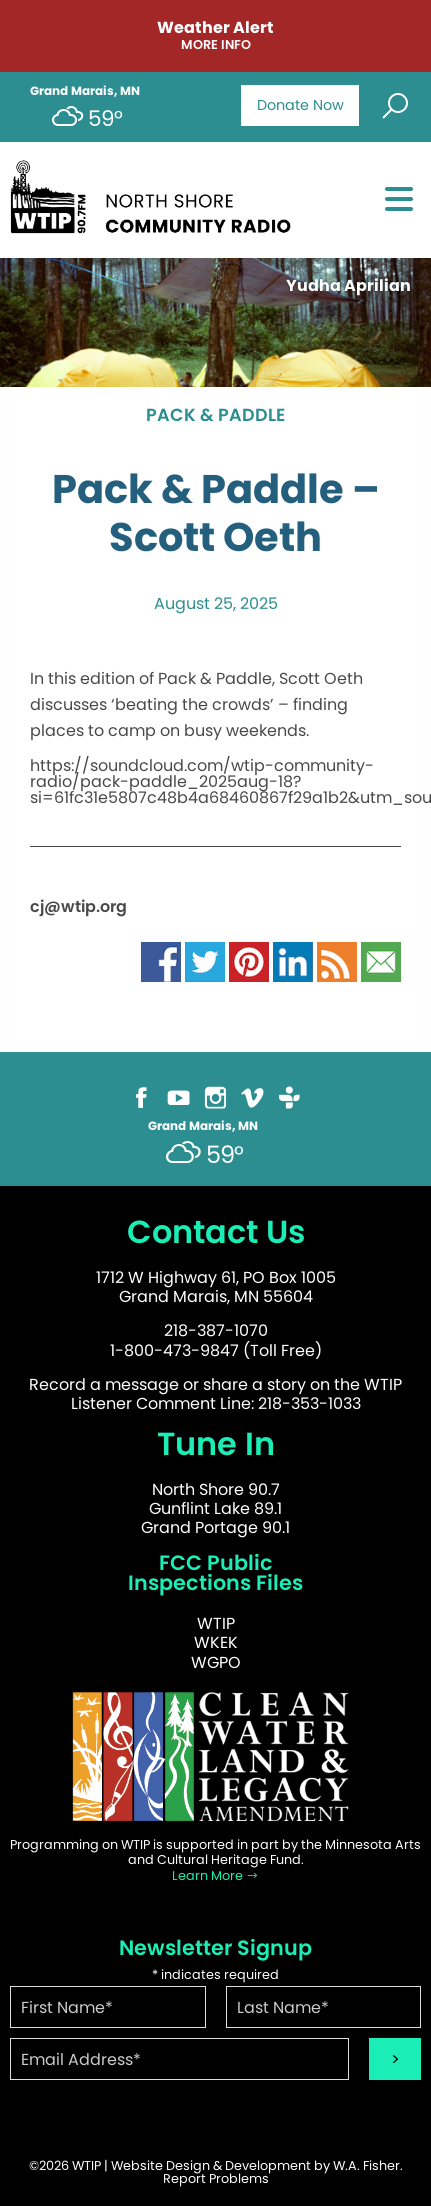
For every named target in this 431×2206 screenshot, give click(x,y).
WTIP (216, 1623)
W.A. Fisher (366, 2165)
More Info (216, 45)
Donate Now (300, 105)
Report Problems (216, 2178)
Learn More (215, 1875)
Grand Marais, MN (85, 91)
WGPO (216, 1662)
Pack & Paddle (215, 416)
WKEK (216, 1642)
